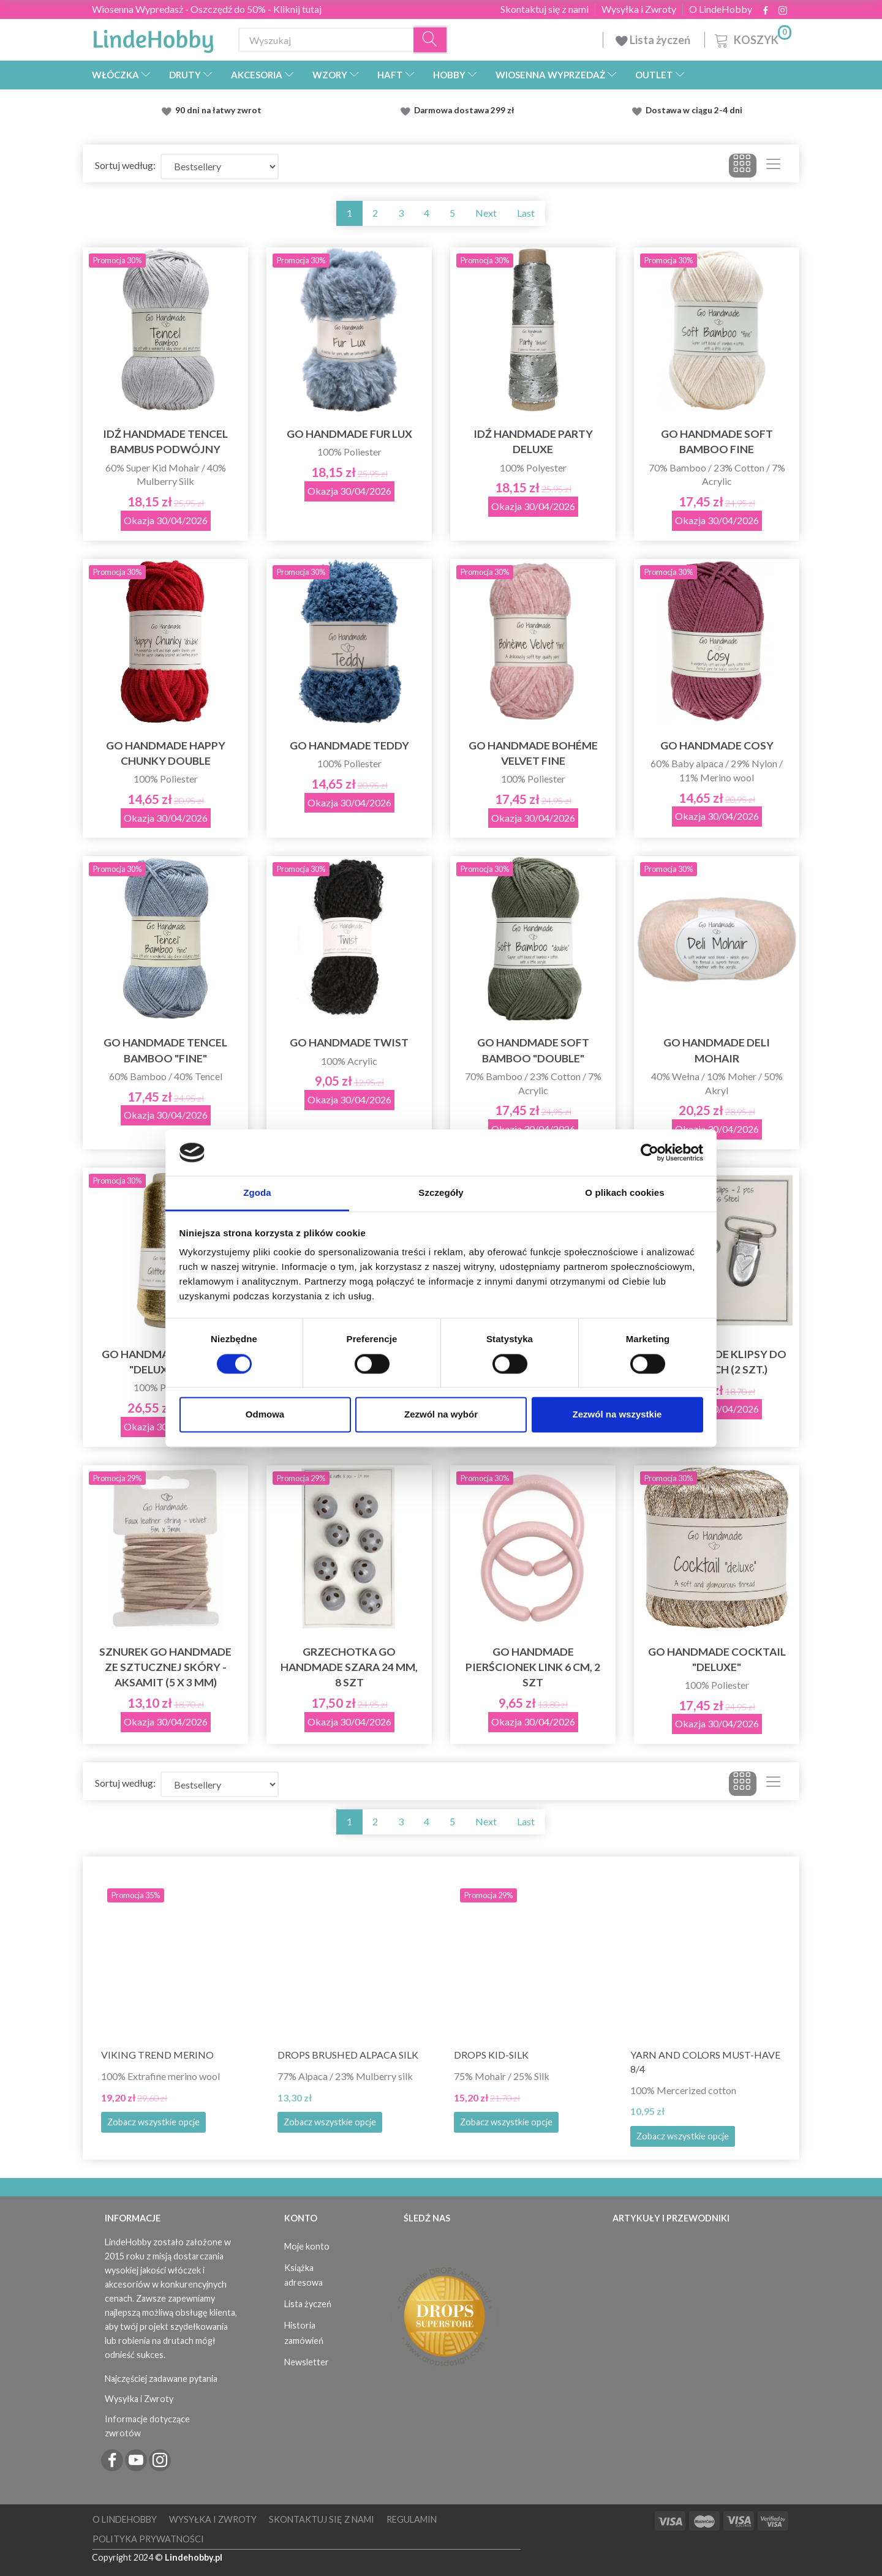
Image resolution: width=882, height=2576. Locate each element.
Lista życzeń (654, 40)
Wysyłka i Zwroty (638, 9)
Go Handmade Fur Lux (349, 433)
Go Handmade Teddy (349, 745)
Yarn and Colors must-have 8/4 (705, 2062)
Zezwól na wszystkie (617, 1415)
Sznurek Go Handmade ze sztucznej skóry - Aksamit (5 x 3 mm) (165, 1667)
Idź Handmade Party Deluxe (533, 441)
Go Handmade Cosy (717, 745)
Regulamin (411, 2519)
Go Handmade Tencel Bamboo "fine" (165, 1050)
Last (526, 213)
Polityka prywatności (148, 2539)
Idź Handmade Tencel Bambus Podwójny (165, 441)
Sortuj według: (125, 165)
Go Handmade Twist (349, 1042)
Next (486, 213)
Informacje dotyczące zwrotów (147, 2426)
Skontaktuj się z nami (544, 9)
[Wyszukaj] (430, 40)
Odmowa (265, 1415)
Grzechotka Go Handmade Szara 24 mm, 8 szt (349, 1667)
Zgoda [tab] (257, 1193)
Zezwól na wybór (441, 1415)
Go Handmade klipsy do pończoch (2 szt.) (716, 1362)
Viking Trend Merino (157, 2054)
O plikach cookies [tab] (624, 1193)
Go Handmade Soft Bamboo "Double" (533, 1050)
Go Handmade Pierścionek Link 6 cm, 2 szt (533, 1667)
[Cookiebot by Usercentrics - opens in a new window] (649, 1152)
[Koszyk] (752, 38)
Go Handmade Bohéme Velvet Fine (533, 753)
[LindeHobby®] (153, 37)
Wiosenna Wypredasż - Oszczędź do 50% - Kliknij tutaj (207, 9)
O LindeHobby (720, 9)
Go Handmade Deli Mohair (716, 1050)
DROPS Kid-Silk (491, 2054)
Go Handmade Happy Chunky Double (165, 753)
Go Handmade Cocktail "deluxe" (717, 1659)
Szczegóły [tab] (440, 1193)
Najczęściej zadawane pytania (161, 2378)
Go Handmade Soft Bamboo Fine (717, 441)
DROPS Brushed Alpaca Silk (347, 2054)
